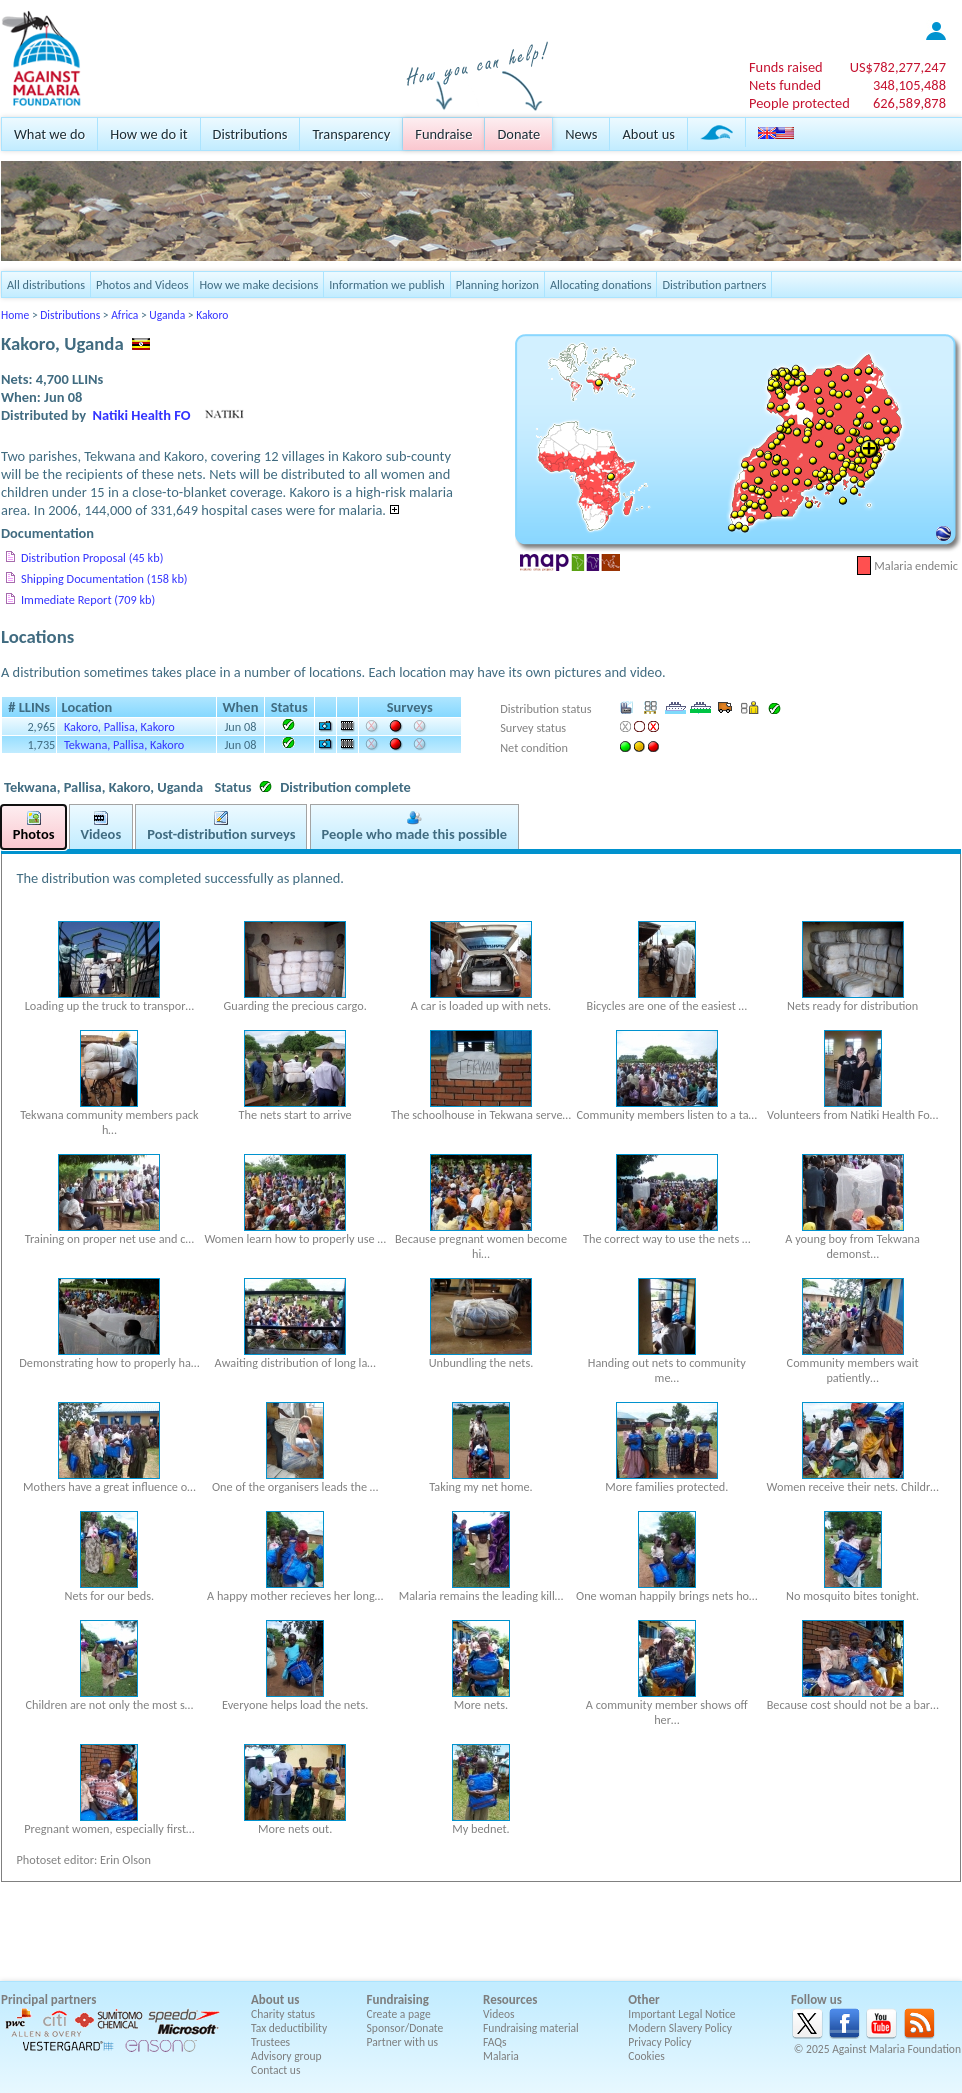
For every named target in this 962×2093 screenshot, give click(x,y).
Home (15, 315)
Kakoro (212, 315)
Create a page (399, 2014)
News (581, 134)
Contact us (275, 2070)
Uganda (167, 315)
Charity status (283, 2014)
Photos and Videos (142, 284)
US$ (898, 67)
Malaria (501, 2056)
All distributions (46, 284)
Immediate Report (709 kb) (88, 599)
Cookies (646, 2056)
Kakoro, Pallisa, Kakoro (119, 726)
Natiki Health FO (142, 415)
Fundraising (398, 1999)
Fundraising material (531, 2028)
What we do (49, 134)
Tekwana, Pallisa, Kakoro (124, 744)
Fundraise (443, 134)
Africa (124, 315)
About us (648, 134)
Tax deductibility (289, 2028)
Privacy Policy (659, 2042)
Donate (518, 134)
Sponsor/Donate (405, 2028)
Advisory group (286, 2056)
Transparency (351, 134)
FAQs (495, 2042)
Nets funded (785, 85)
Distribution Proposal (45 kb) (92, 557)
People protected (799, 103)
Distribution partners (714, 284)
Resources (510, 1999)
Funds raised (786, 67)
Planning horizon (497, 284)
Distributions (250, 134)
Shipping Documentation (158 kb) (104, 578)
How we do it (148, 134)
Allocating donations (601, 284)
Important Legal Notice (681, 2014)
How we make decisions (258, 284)
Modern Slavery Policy (680, 2028)
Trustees (270, 2042)
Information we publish (387, 284)
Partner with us (403, 2042)
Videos (499, 2014)
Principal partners (48, 1999)
